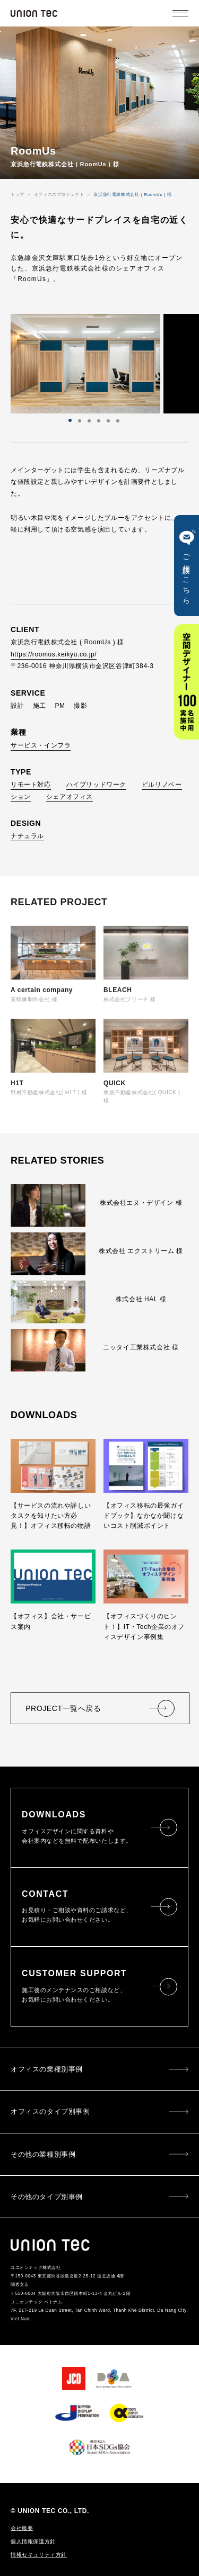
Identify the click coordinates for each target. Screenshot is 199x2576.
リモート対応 (31, 784)
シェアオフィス (69, 796)
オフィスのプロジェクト (59, 194)
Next (105, 363)
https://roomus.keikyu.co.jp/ (54, 654)
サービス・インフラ (41, 745)
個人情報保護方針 (33, 2541)
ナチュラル (27, 836)
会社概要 (22, 2528)
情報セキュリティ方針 (39, 2554)
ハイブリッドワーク (96, 784)
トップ (17, 194)
